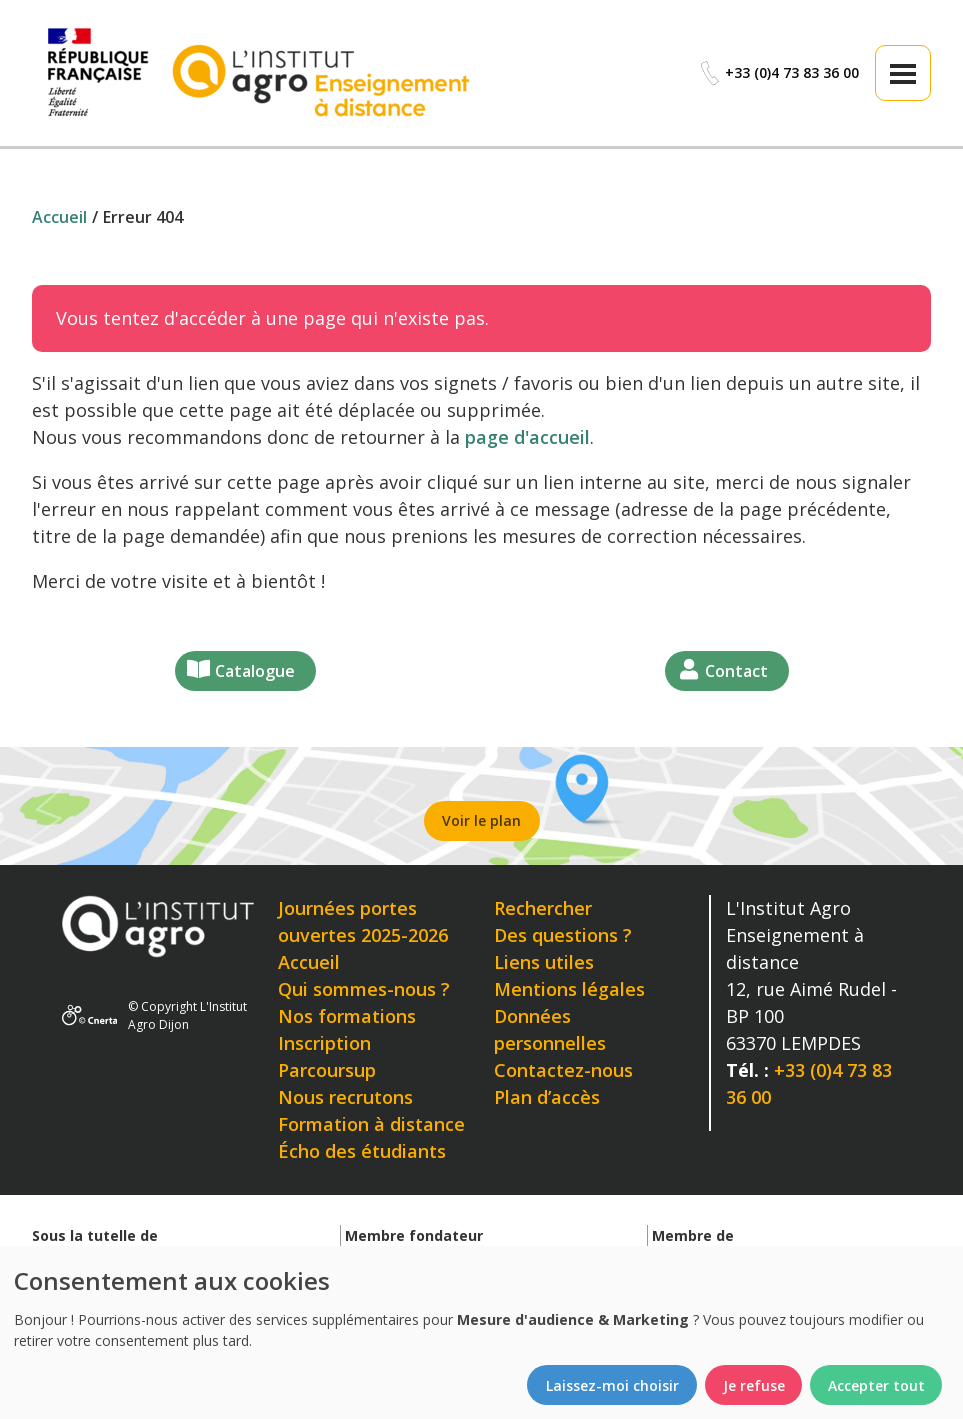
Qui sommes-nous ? (364, 989)
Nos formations (347, 1016)
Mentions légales (569, 989)
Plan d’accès (547, 1097)
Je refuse (754, 1385)
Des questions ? (563, 935)
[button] (903, 73)
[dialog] (481, 1332)
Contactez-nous (563, 1070)
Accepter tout (876, 1385)
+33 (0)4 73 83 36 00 (778, 73)
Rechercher (543, 908)
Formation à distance (371, 1124)
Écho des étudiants (362, 1151)
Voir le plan (481, 820)
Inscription (324, 1043)
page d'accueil (527, 437)
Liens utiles (544, 962)
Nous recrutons (345, 1097)
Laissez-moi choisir (612, 1385)
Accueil (309, 962)
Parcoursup (327, 1070)
